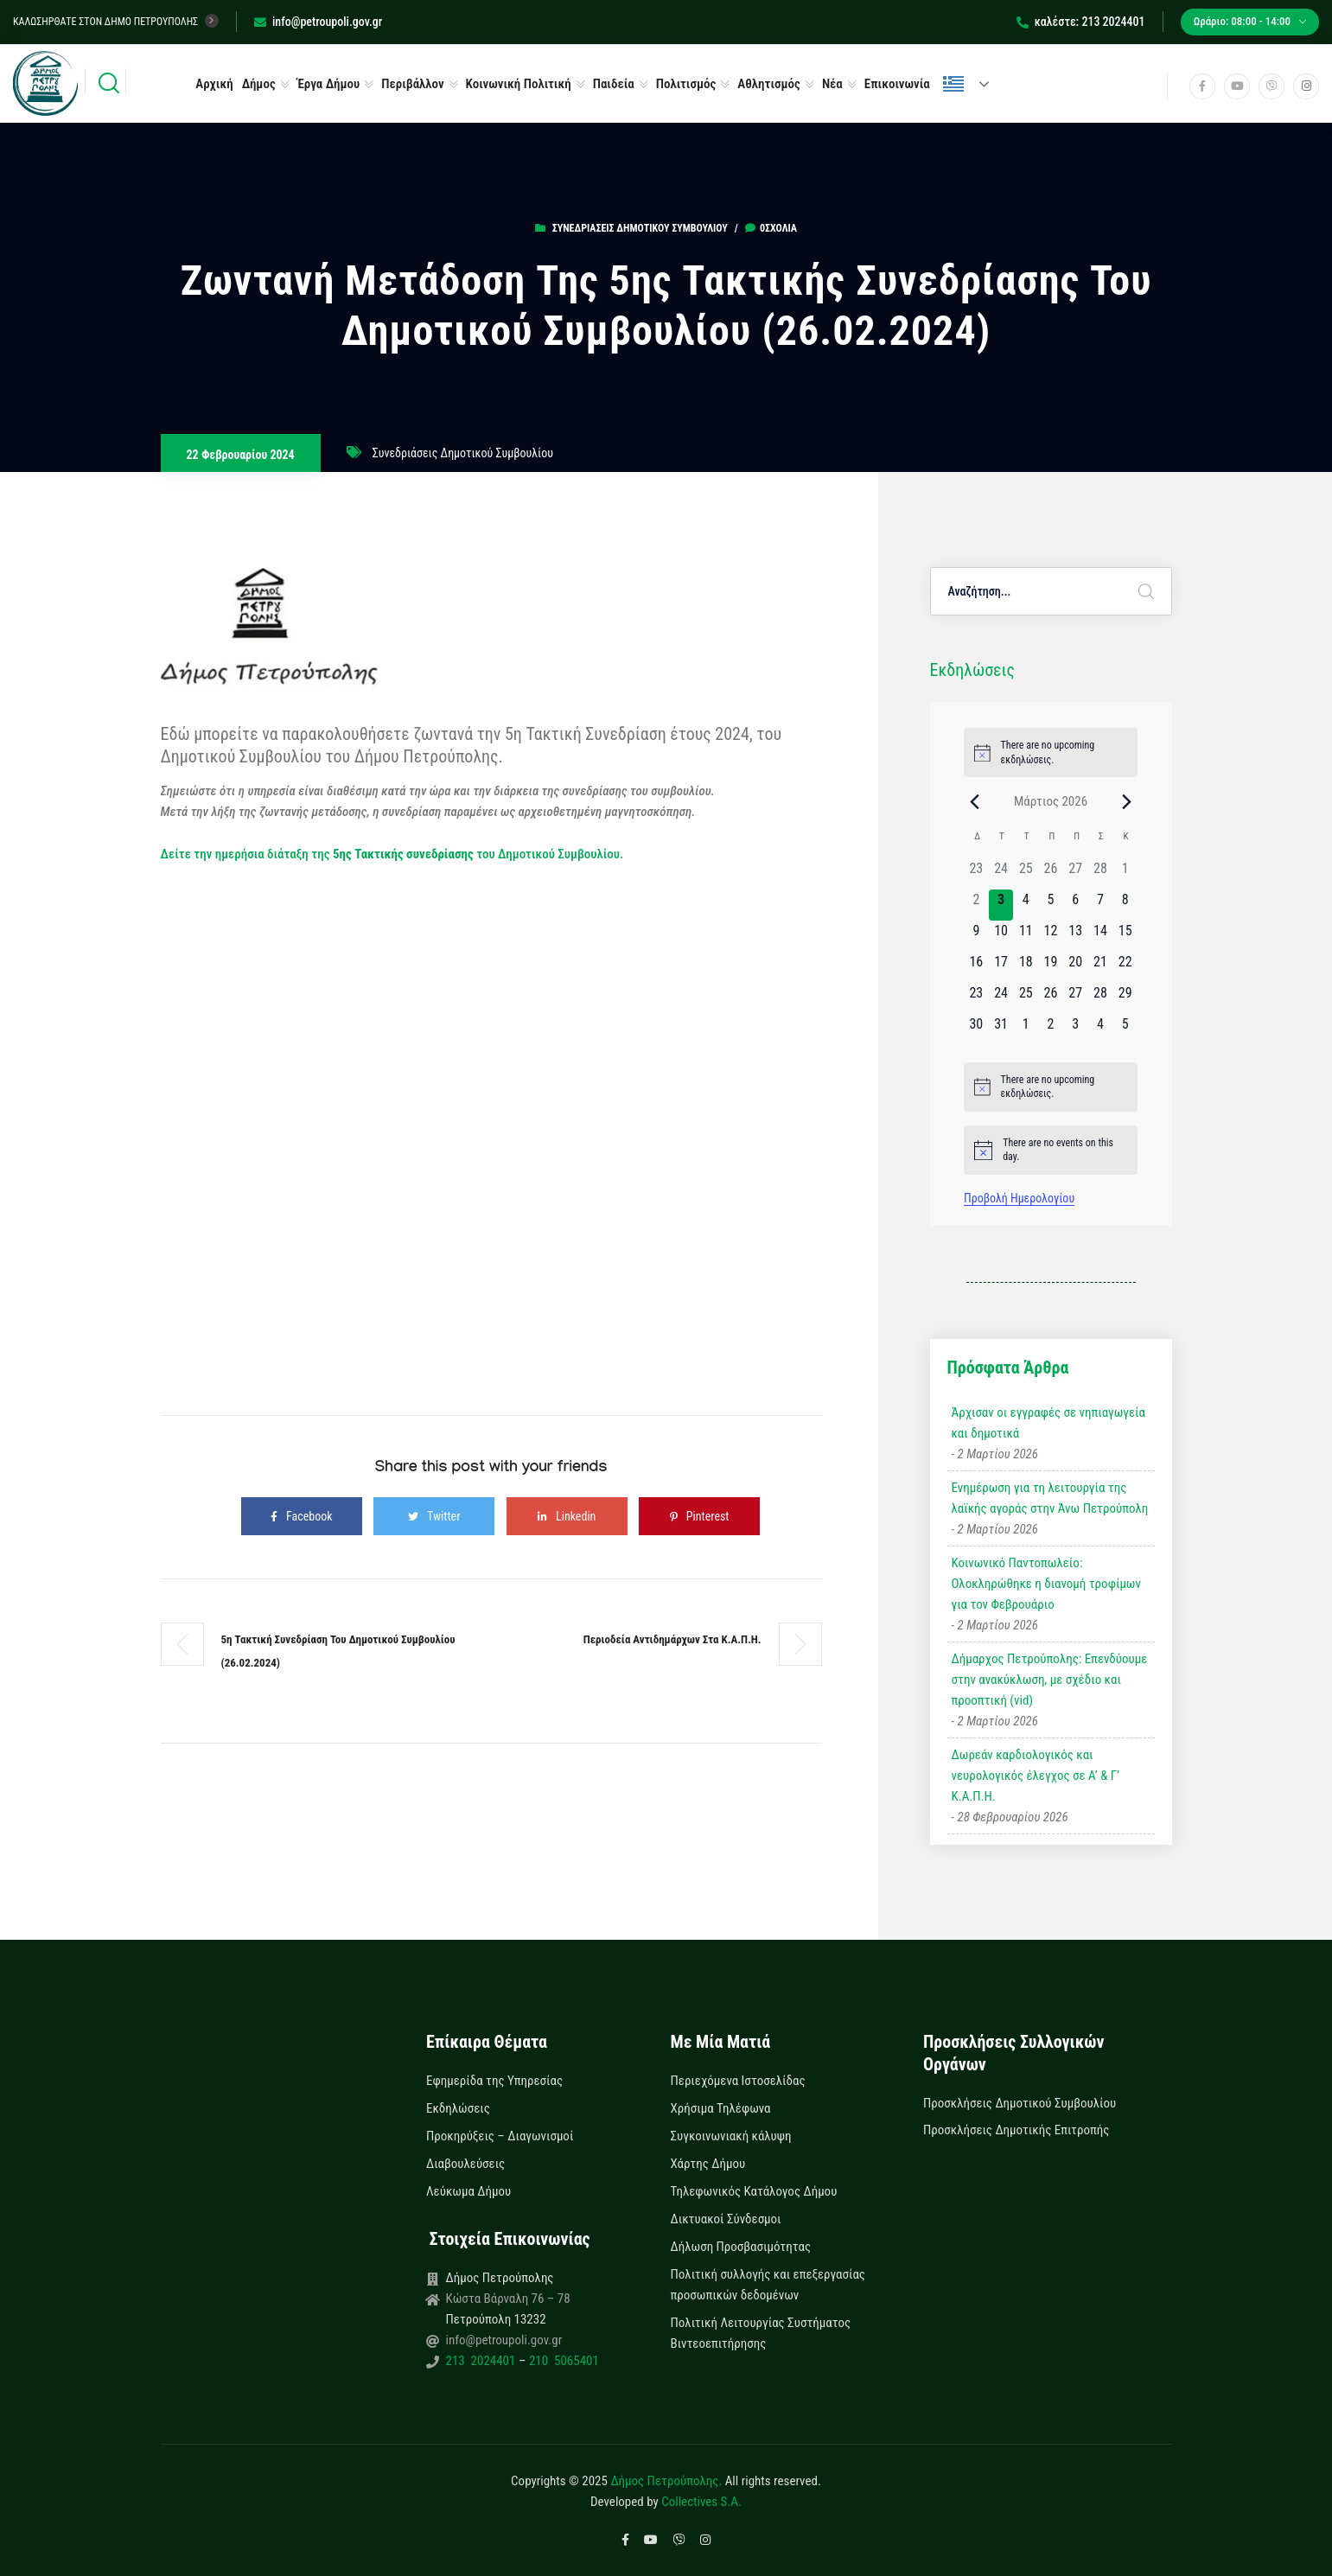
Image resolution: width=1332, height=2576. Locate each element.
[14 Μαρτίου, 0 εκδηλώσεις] (1100, 936)
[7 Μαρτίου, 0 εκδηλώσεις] (1100, 905)
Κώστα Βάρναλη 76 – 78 (508, 2298)
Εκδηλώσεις (458, 2108)
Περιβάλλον (412, 84)
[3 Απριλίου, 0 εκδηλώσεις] (1075, 1029)
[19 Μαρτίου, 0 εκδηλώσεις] (1050, 967)
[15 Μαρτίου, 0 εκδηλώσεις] (1125, 936)
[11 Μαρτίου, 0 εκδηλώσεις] (1025, 936)
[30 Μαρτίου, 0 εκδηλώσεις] (976, 1029)
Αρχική (214, 84)
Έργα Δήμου (328, 84)
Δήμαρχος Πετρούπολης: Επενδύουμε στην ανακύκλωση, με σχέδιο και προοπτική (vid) (1050, 1679)
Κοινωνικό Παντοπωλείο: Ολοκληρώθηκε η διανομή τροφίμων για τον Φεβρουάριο (1046, 1583)
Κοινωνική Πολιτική (518, 84)
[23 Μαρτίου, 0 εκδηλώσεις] (976, 998)
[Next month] (1127, 801)
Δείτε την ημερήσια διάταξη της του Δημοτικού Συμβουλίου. (392, 854)
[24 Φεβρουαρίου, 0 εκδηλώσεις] (1001, 873)
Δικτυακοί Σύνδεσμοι (726, 2219)
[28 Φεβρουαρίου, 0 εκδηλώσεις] (1100, 873)
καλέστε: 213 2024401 (1081, 22)
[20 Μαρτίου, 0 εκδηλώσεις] (1075, 967)
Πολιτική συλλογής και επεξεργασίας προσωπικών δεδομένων (768, 2285)
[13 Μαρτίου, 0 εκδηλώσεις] (1075, 936)
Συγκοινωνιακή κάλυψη (731, 2136)
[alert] (1051, 752)
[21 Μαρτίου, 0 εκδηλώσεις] (1100, 967)
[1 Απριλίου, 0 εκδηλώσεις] (1025, 1029)
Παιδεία (613, 84)
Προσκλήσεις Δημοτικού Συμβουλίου (1019, 2103)
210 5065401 (562, 2361)
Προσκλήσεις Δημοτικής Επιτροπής (1016, 2130)
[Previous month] (974, 801)
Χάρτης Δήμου (708, 2163)
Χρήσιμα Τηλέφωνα (721, 2108)
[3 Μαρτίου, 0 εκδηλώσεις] (1001, 905)
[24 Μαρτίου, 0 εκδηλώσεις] (1001, 998)
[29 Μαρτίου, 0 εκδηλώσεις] (1125, 998)
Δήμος (259, 84)
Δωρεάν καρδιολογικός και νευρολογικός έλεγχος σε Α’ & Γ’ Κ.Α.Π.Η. (1036, 1775)
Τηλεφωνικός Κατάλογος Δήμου (754, 2191)
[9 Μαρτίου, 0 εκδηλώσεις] (976, 936)
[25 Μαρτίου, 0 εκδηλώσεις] (1025, 998)
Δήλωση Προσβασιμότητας (741, 2246)
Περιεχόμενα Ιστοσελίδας (738, 2080)
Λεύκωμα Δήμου (468, 2191)
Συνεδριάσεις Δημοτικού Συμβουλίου (640, 228)
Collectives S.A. (701, 2501)
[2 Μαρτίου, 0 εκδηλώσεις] (976, 905)
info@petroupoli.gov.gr (318, 22)
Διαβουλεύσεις (465, 2163)
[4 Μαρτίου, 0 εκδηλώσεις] (1025, 905)
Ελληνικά (953, 83)
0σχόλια (771, 228)
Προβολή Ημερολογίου (1019, 1198)
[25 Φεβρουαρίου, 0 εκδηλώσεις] (1025, 873)
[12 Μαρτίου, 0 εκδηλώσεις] (1050, 936)
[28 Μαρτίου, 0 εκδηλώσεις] (1100, 998)
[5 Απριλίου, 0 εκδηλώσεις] (1125, 1029)
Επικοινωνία (897, 84)
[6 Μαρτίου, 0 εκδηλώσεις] (1075, 905)
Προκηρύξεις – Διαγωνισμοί (499, 2136)
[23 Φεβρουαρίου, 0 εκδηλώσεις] (976, 873)
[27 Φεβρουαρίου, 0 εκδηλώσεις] (1075, 873)
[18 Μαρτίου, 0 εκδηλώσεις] (1025, 967)
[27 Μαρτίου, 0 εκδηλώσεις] (1075, 998)
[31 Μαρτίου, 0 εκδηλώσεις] (1001, 1029)
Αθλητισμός (768, 84)
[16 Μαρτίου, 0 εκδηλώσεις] (976, 967)
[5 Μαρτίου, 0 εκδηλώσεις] (1050, 905)
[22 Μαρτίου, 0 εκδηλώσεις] (1125, 967)
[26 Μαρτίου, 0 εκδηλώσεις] (1050, 998)
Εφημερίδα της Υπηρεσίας (494, 2080)
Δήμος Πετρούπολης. (666, 2481)
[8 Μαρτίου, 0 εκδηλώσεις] (1125, 905)
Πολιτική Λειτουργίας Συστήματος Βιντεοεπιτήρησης (761, 2333)
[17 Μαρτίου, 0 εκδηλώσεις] (1001, 967)
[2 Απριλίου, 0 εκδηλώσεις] (1050, 1029)
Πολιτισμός (686, 84)
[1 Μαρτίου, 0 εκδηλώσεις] (1125, 873)
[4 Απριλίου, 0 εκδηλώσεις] (1100, 1029)
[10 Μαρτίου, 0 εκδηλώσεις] (1001, 936)
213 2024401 (482, 2361)
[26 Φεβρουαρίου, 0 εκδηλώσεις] (1050, 873)
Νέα (832, 84)
